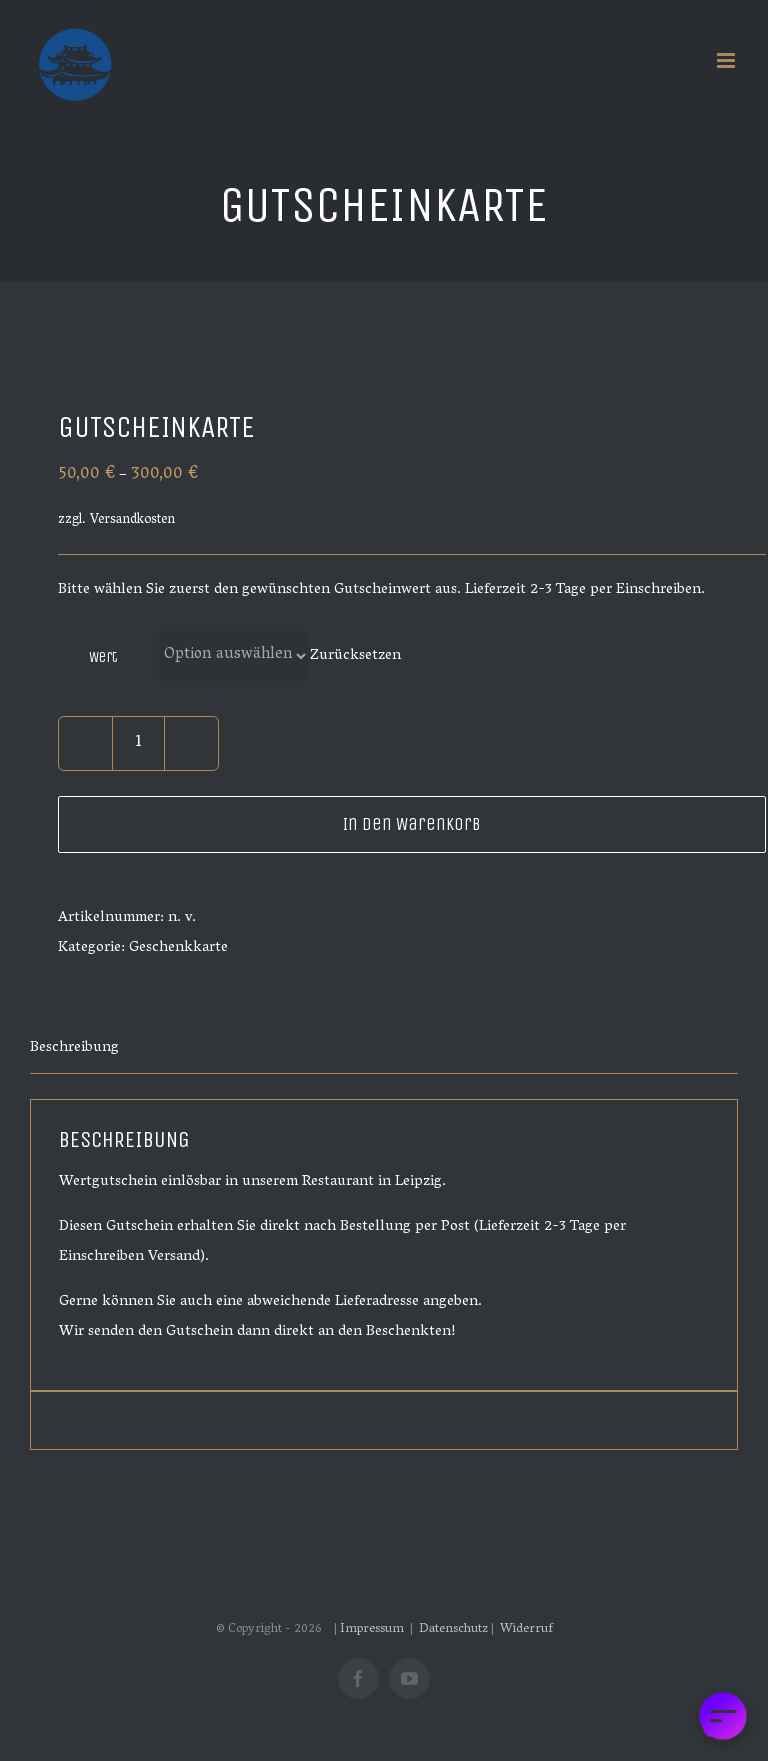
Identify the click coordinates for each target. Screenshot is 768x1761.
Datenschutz (453, 1629)
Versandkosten (132, 520)
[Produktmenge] (138, 743)
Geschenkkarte (178, 948)
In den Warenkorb (412, 824)
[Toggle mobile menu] (727, 60)
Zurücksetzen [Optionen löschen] (355, 656)
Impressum (373, 1629)
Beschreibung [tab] (74, 1048)
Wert (103, 657)
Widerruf (526, 1629)
